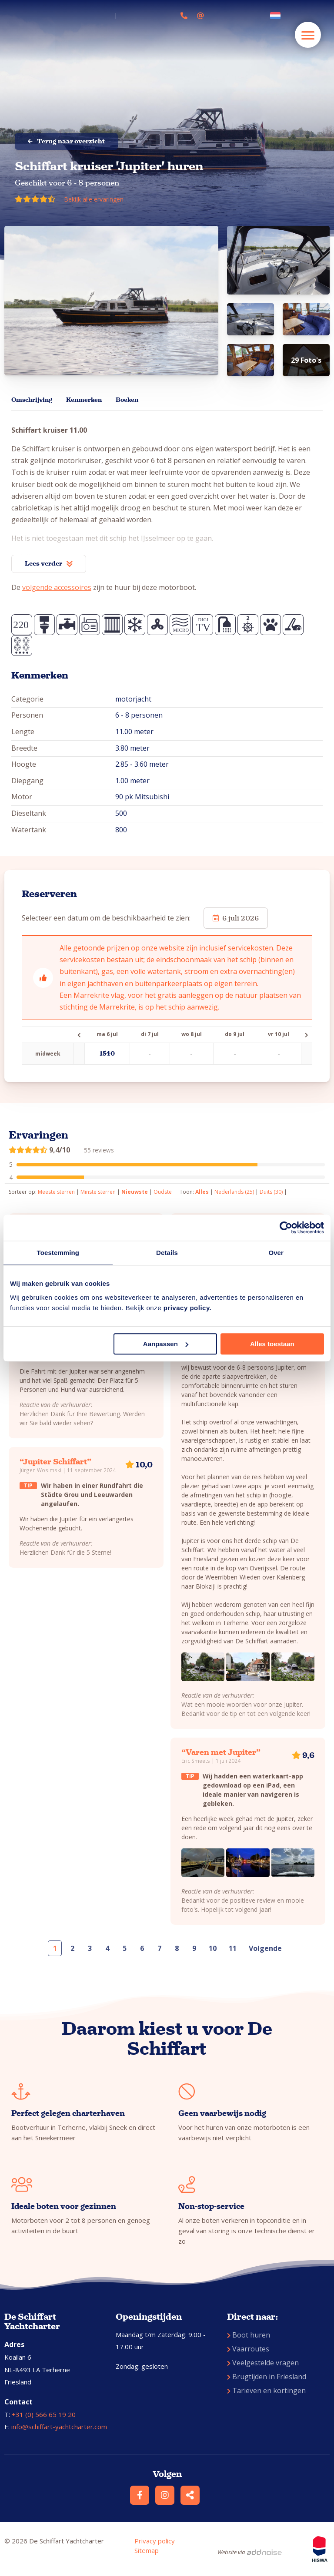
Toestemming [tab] (58, 1252)
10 (213, 1948)
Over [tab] (276, 1252)
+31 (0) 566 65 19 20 (44, 2414)
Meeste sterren (56, 1191)
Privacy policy (154, 2540)
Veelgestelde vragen (263, 2362)
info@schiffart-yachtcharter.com (59, 2426)
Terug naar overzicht (66, 141)
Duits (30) (271, 1191)
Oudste (163, 1191)
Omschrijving (31, 400)
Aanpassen (165, 1344)
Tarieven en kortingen (266, 2390)
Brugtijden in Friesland (266, 2376)
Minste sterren (98, 1191)
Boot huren (248, 2335)
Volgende (265, 1948)
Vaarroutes (248, 2349)
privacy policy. (188, 1307)
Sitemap (146, 2550)
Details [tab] (167, 1252)
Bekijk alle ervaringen (94, 199)
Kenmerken (84, 400)
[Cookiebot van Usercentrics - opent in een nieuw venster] (286, 1227)
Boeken (127, 400)
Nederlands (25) (234, 1191)
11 (233, 1948)
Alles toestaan (272, 1344)
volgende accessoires (56, 587)
